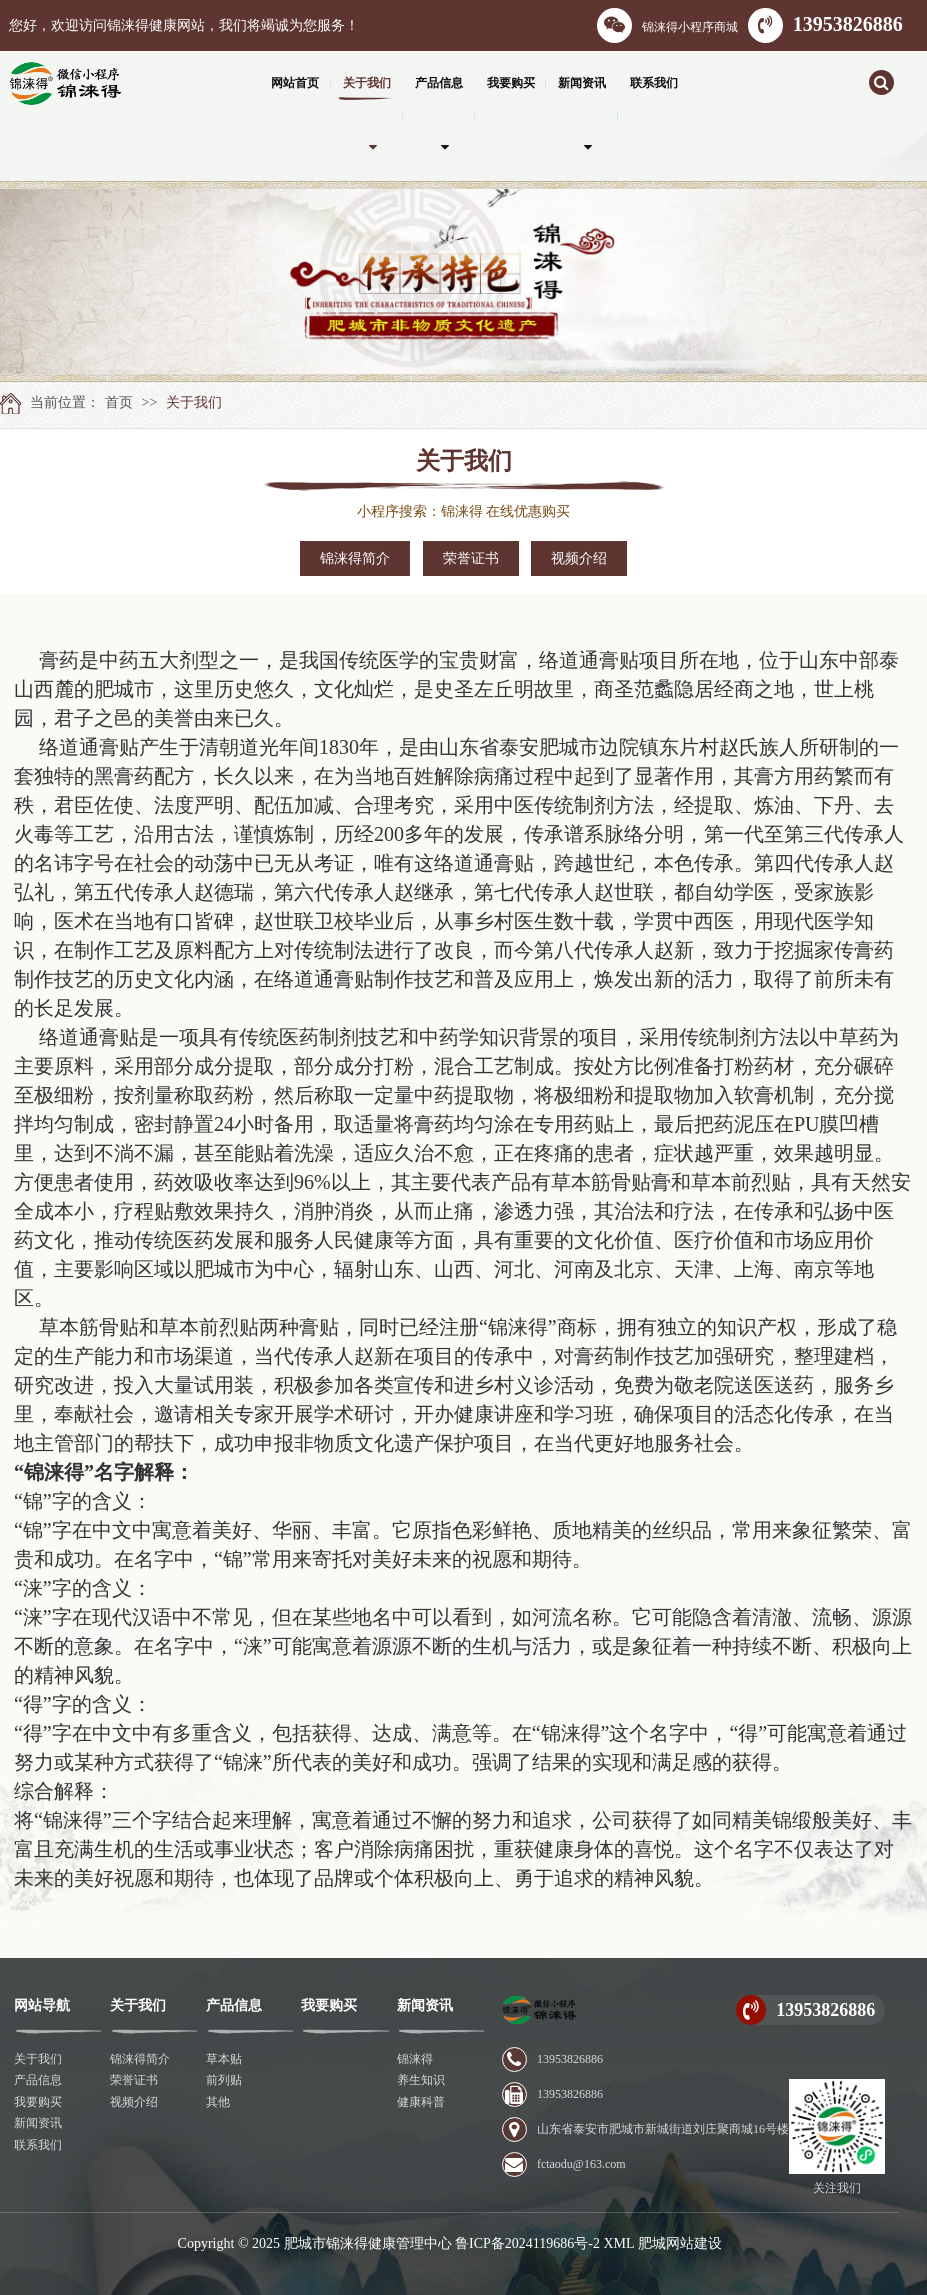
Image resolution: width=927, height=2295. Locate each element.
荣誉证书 (471, 558)
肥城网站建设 (680, 2243)
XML (618, 2243)
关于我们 (194, 402)
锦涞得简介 (355, 558)
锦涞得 (415, 2059)
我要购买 (38, 2102)
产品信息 (38, 2080)
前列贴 (224, 2080)
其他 (218, 2102)
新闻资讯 (38, 2123)
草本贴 (224, 2059)
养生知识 (421, 2080)
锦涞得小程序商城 (667, 25)
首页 (119, 402)
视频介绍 (579, 558)
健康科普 (421, 2102)
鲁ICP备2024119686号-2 (527, 2243)
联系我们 (38, 2145)
